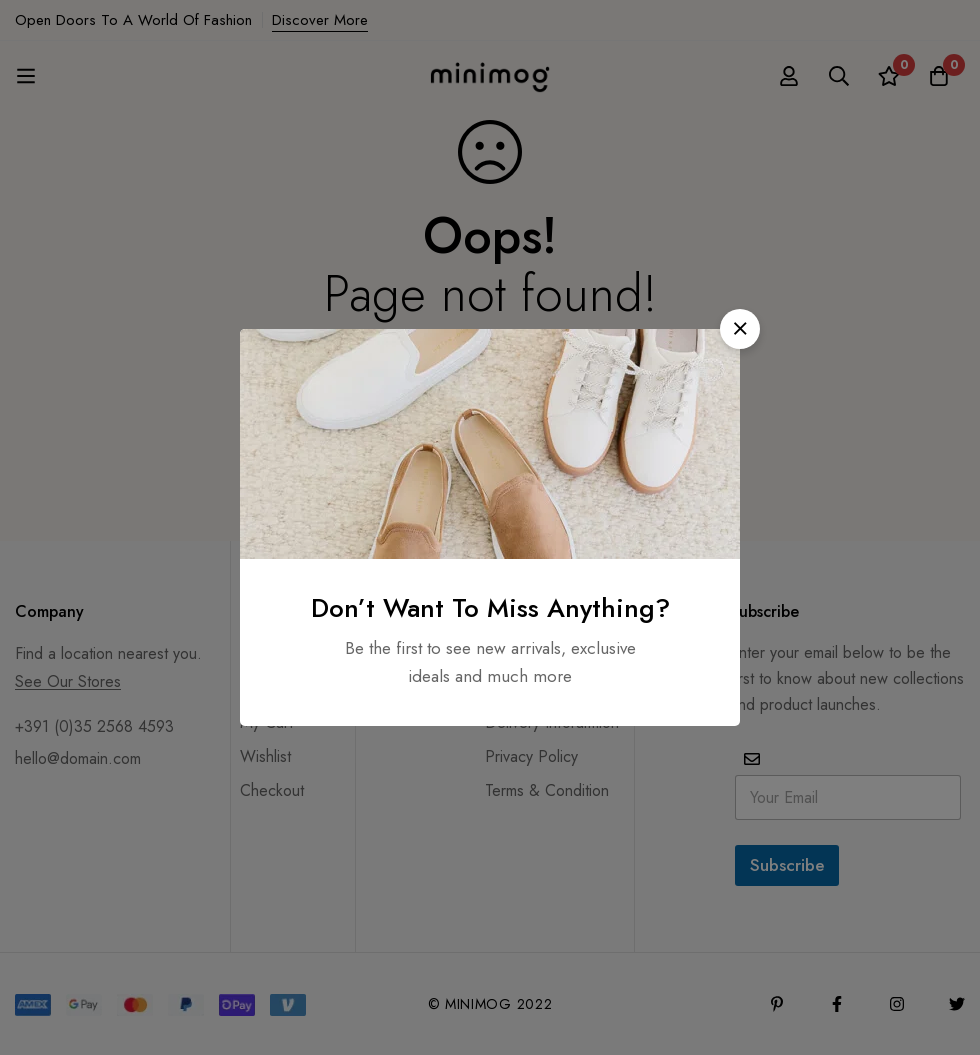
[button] (740, 329)
